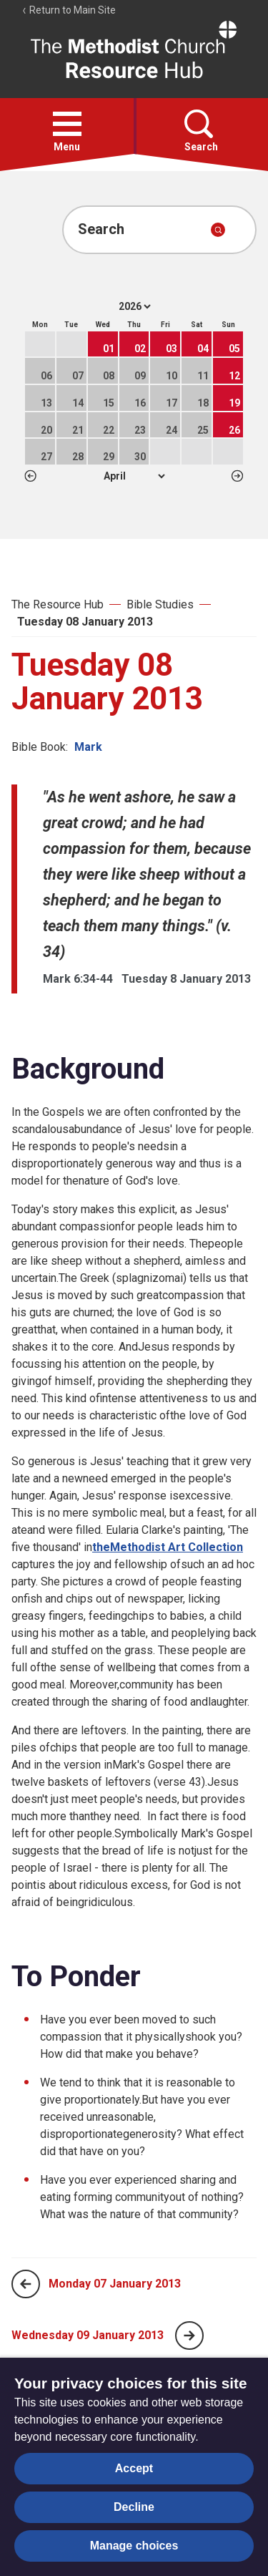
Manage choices (134, 2545)
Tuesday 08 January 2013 (85, 621)
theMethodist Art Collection (167, 1547)
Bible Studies (160, 604)
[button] (67, 124)
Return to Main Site (68, 10)
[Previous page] (25, 2284)
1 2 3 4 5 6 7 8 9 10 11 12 (134, 476)
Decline (134, 2507)
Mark (88, 747)
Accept (134, 2468)
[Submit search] (218, 230)
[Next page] (189, 2335)
